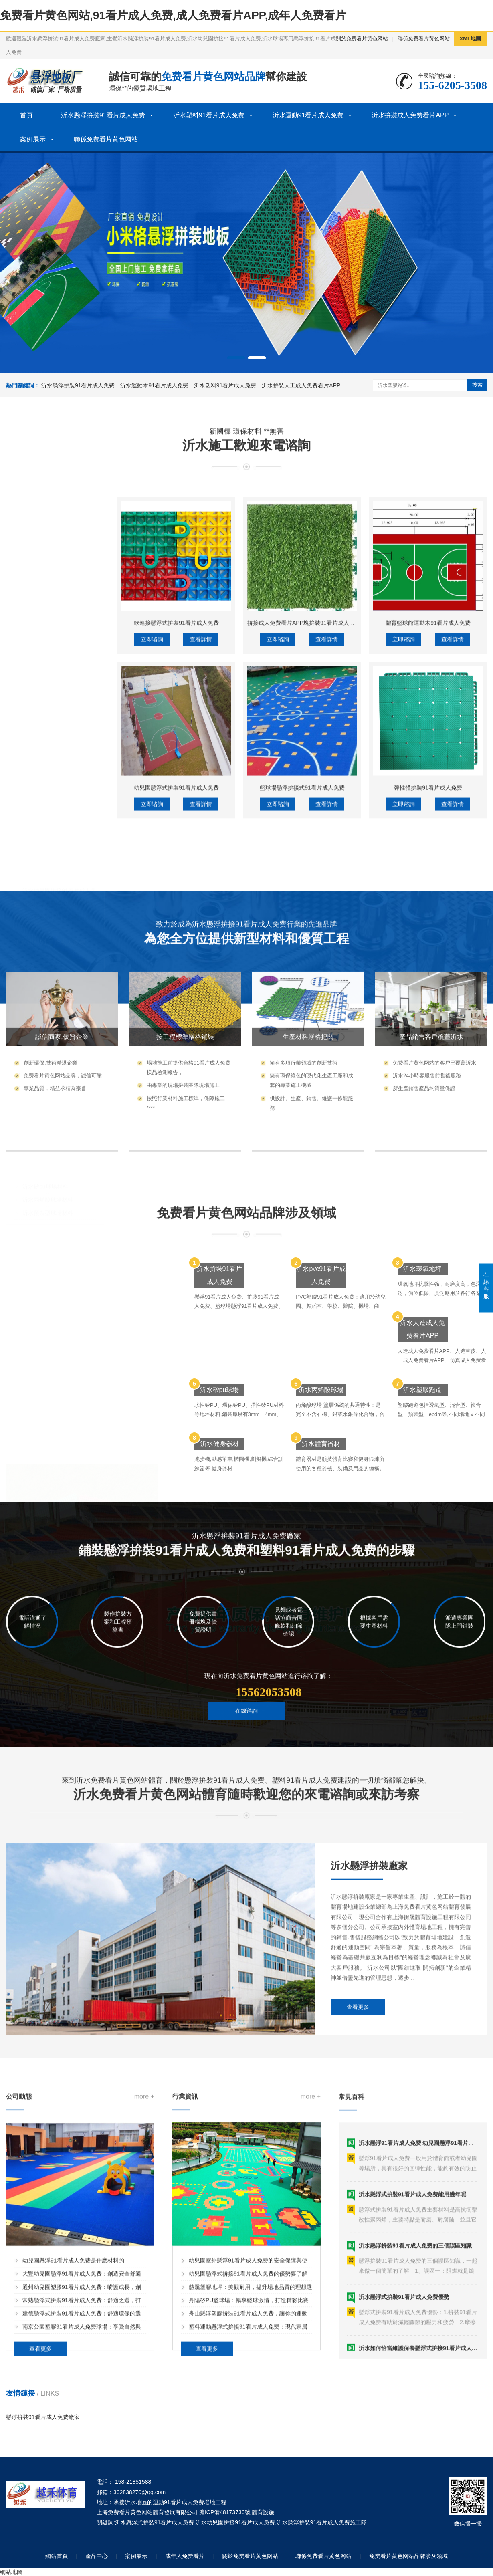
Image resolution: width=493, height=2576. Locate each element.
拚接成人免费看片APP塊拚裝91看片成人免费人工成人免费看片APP (331, 841)
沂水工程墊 (36, 878)
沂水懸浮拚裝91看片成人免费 (103, 115)
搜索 (477, 385)
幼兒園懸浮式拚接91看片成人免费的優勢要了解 (248, 2449)
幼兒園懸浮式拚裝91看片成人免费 (176, 1006)
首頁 (26, 115)
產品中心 (96, 2556)
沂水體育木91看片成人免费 (56, 995)
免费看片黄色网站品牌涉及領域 (408, 2556)
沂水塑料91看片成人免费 (208, 115)
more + (144, 2272)
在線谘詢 (246, 1745)
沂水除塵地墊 (39, 864)
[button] (236, 357)
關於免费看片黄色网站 (362, 39)
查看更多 (358, 2137)
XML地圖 (470, 39)
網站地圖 (11, 2572)
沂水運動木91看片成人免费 (154, 385)
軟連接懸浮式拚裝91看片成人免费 (176, 841)
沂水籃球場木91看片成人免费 (59, 981)
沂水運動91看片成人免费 (308, 115)
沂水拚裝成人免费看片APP (410, 115)
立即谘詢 (152, 858)
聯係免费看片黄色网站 (424, 39)
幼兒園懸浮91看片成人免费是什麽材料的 (73, 2436)
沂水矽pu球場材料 (45, 1083)
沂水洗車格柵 (39, 904)
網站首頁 (56, 2556)
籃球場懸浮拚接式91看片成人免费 (302, 1006)
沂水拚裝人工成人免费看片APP (301, 385)
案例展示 (33, 139)
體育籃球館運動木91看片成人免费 (428, 841)
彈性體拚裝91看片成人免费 (428, 1006)
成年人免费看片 (184, 2556)
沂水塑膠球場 (33, 1058)
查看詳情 (201, 858)
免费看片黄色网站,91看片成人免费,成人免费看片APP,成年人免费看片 (173, 15)
